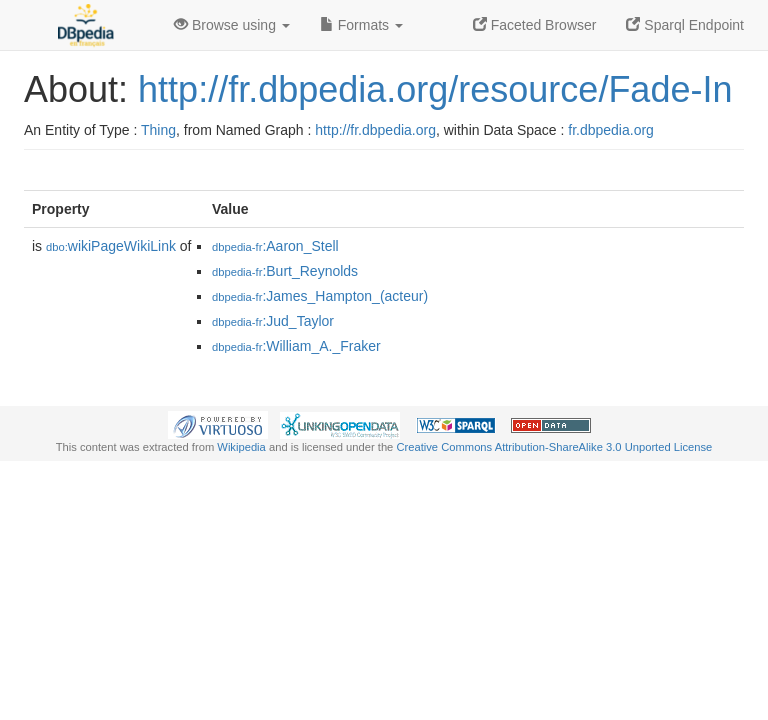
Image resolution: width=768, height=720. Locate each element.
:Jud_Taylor (273, 321)
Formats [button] (361, 25)
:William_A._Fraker (296, 346)
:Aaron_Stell (275, 246)
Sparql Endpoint (685, 25)
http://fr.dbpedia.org (375, 130)
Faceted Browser (535, 25)
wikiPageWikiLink (111, 246)
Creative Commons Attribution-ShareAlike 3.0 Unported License (554, 447)
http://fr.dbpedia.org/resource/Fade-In (435, 89)
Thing (158, 130)
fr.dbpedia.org (611, 130)
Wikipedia (241, 447)
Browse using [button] (232, 25)
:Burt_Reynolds (285, 271)
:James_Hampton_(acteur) (320, 296)
